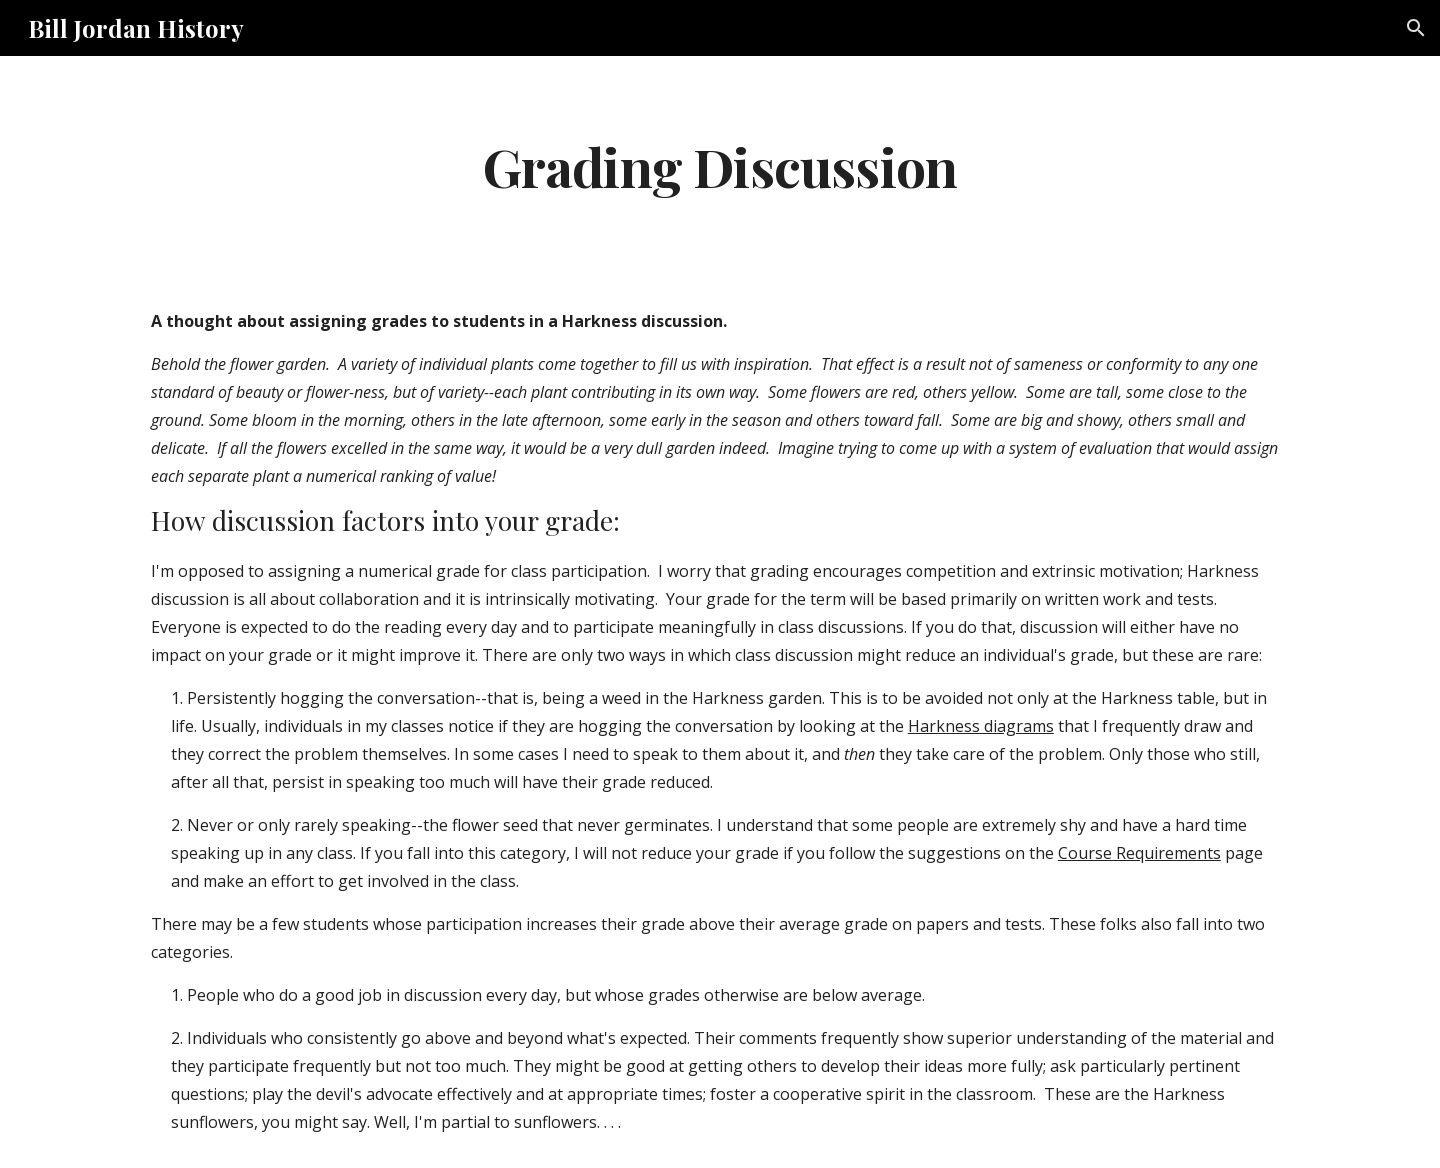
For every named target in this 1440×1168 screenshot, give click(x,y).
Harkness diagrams (981, 726)
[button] (1416, 28)
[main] (720, 165)
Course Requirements (1139, 853)
